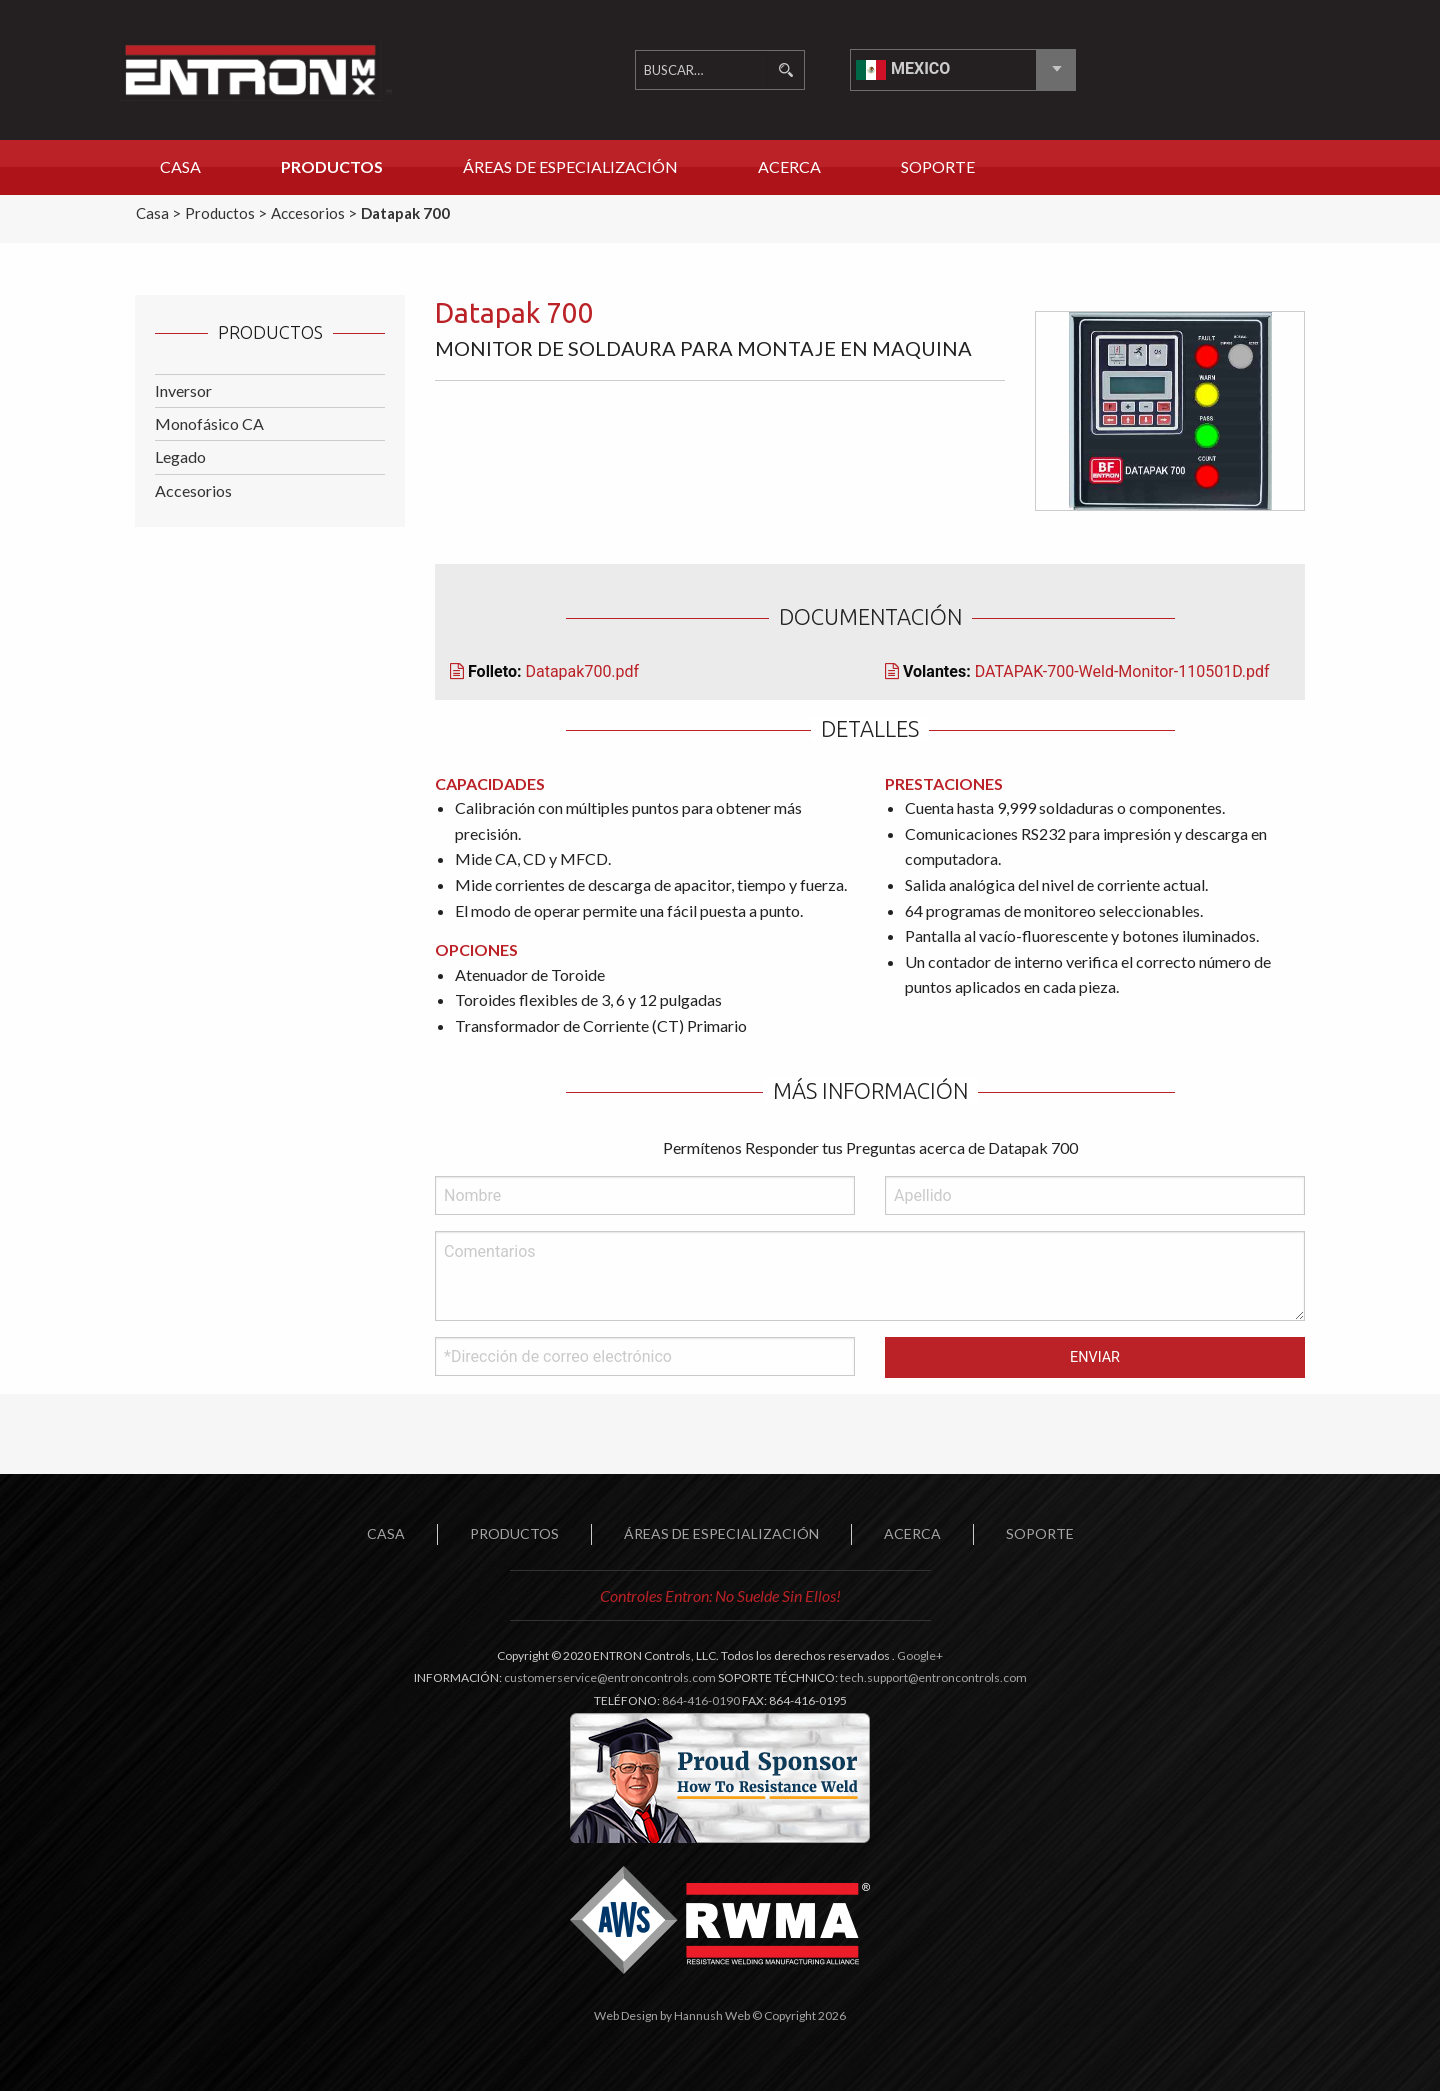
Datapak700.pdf (582, 671)
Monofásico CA (209, 423)
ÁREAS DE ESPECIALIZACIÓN (721, 1533)
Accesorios (193, 490)
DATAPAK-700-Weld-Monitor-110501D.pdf (1122, 671)
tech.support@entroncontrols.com (933, 1677)
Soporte (938, 166)
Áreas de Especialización (570, 166)
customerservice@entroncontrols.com (610, 1677)
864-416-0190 (701, 1700)
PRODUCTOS (514, 1533)
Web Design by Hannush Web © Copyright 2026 (720, 2015)
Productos (332, 166)
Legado (180, 456)
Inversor (183, 390)
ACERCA (912, 1533)
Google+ (920, 1655)
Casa (180, 166)
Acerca (789, 166)
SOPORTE (1040, 1533)
